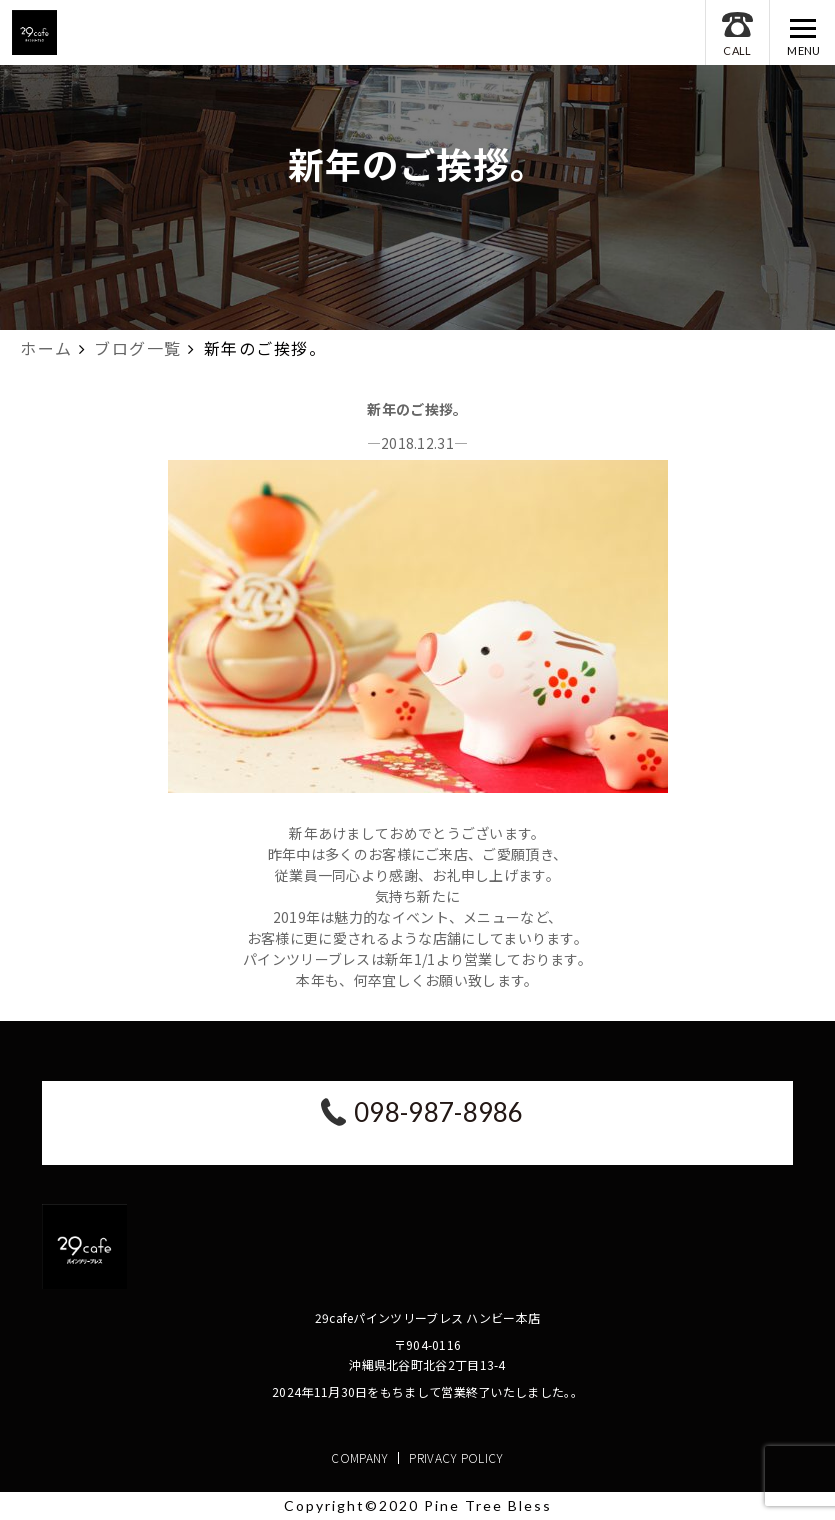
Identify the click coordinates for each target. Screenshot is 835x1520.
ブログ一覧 (138, 348)
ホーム (46, 348)
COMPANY (359, 1457)
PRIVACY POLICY (456, 1457)
